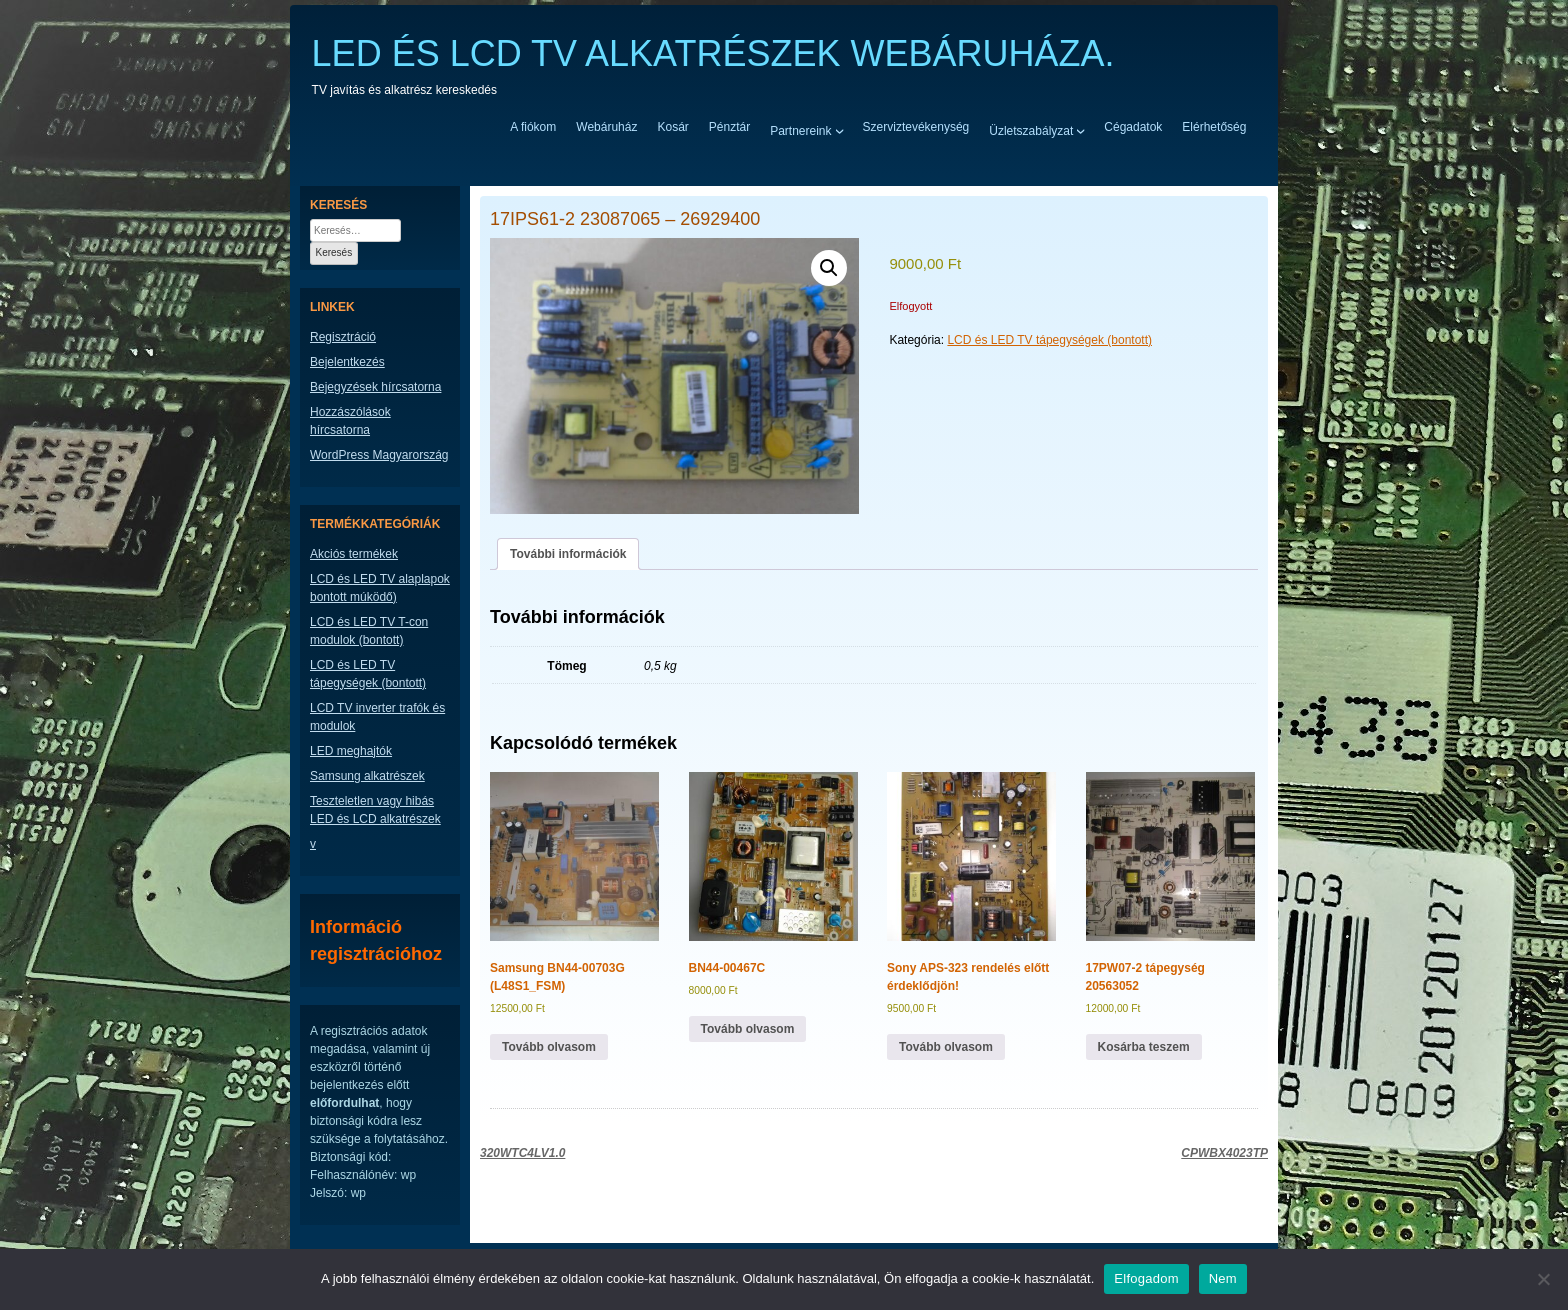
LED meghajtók (351, 751)
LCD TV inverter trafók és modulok (377, 717)
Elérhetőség (1214, 127)
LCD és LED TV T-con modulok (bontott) (369, 631)
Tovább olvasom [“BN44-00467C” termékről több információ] (748, 1029)
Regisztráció (343, 337)
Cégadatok (1133, 127)
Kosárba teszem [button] (1144, 1047)
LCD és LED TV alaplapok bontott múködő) (380, 588)
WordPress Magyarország (379, 455)
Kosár (672, 127)
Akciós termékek (354, 554)
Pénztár (729, 127)
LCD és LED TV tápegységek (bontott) (1049, 340)
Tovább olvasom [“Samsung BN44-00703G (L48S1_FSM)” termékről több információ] (549, 1047)
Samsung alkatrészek (367, 776)
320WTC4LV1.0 (522, 1153)
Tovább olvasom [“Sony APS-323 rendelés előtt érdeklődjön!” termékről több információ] (946, 1047)
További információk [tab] (568, 554)
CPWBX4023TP (1224, 1153)
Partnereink (800, 130)
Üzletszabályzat (1031, 130)
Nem (1223, 1278)
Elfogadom (1146, 1278)
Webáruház (606, 127)
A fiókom (533, 127)
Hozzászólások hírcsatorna (350, 421)
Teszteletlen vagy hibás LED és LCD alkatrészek (375, 810)
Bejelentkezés (347, 362)
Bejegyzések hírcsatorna (375, 387)
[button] (829, 268)
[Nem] (1543, 1279)
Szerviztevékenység (916, 127)
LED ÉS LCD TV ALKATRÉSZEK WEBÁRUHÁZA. (713, 53)
